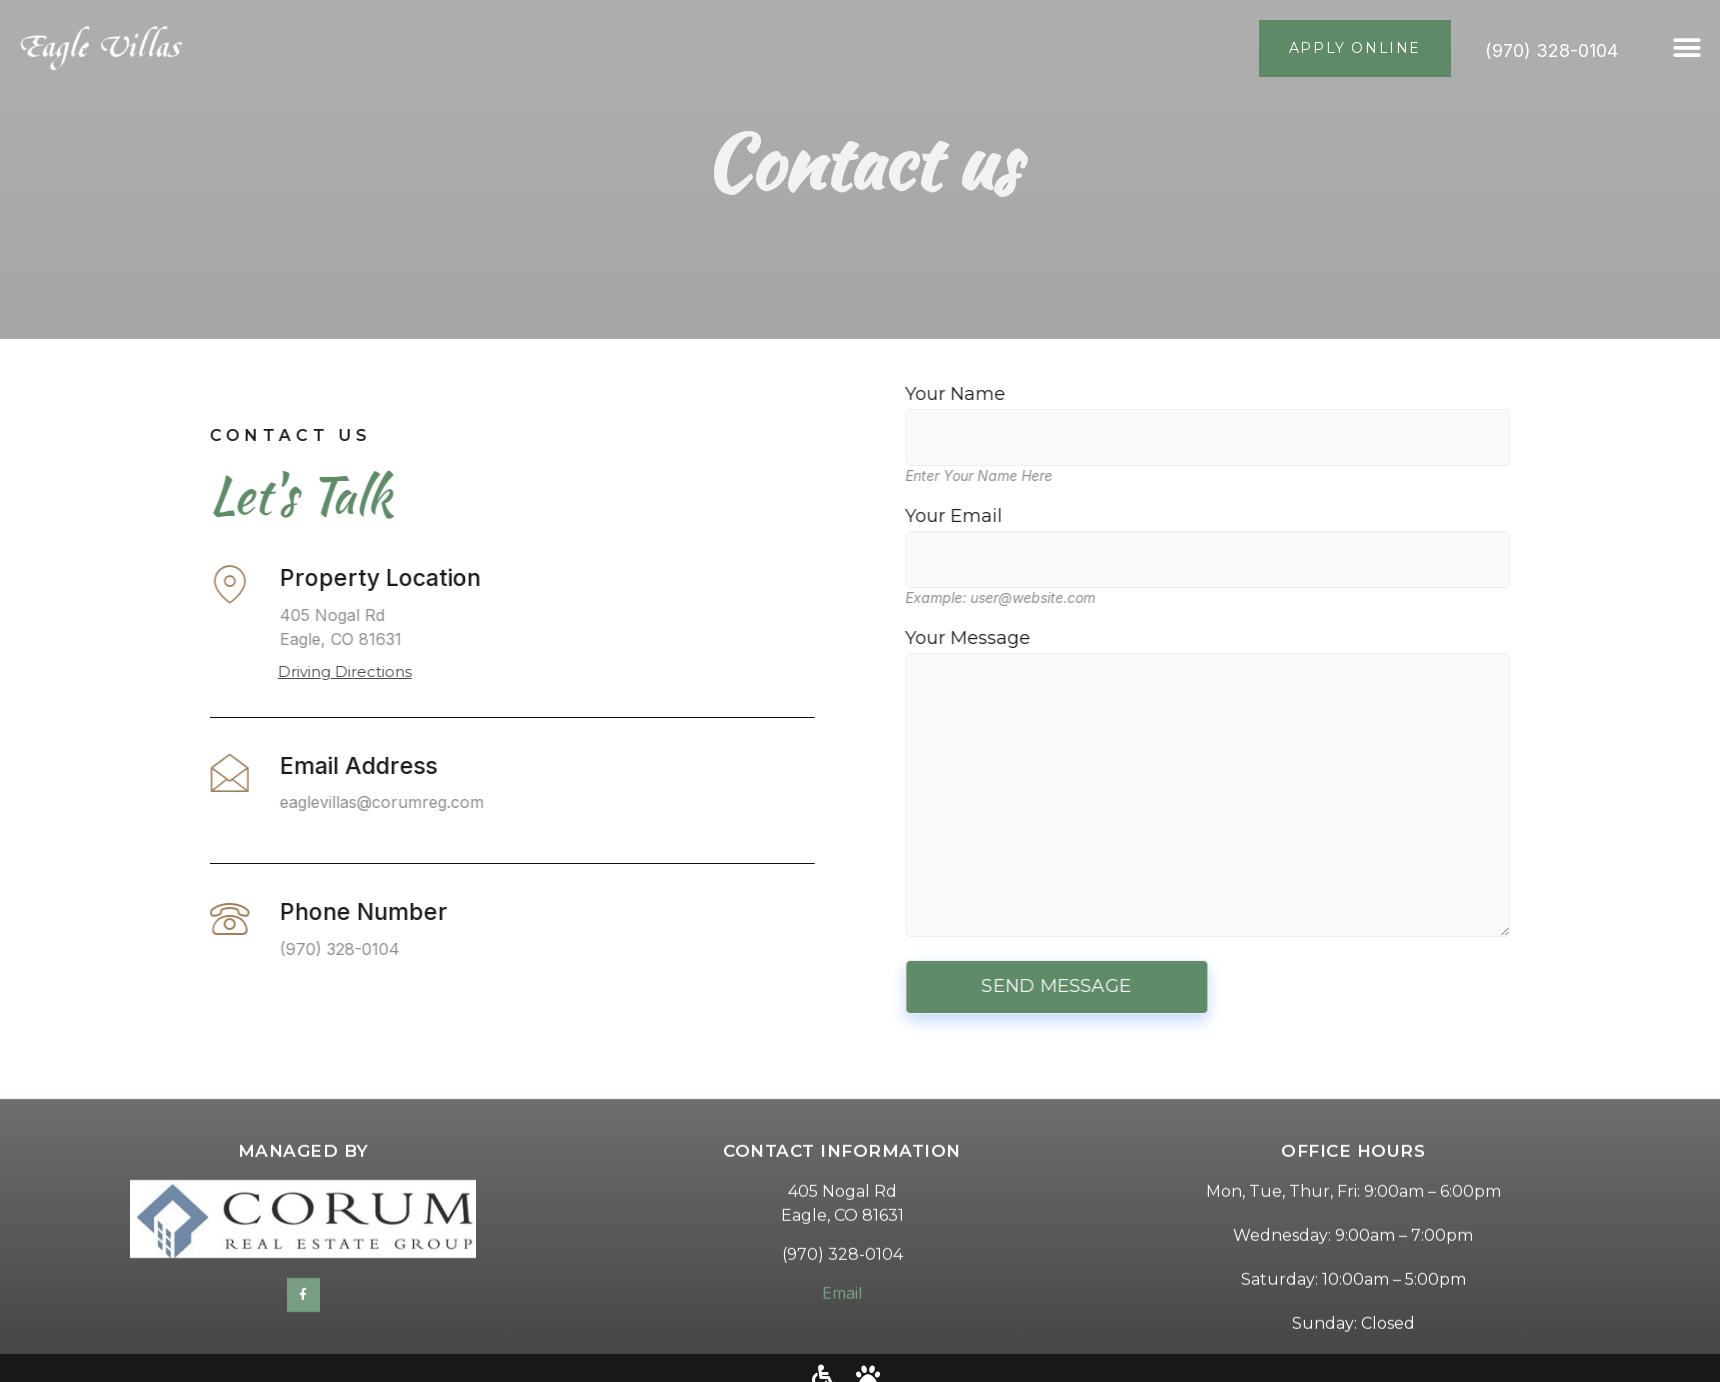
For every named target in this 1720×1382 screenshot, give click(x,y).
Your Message (1325, 784)
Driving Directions (227, 671)
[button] (1687, 48)
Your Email (1325, 538)
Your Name (1325, 416)
